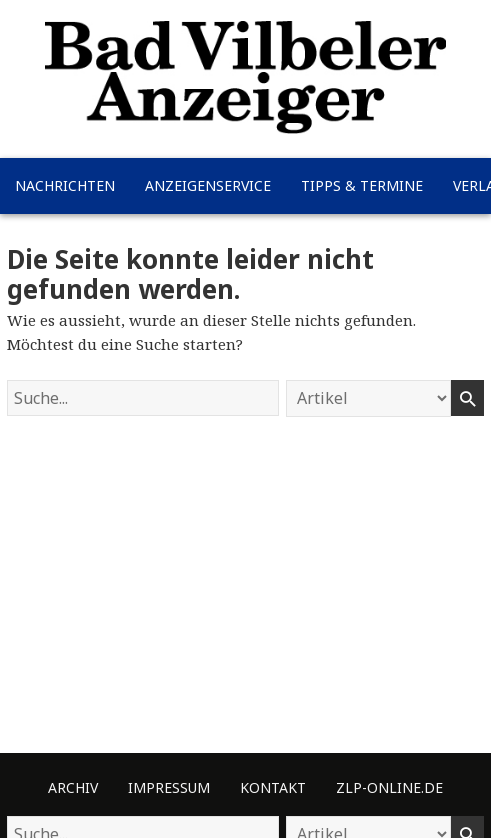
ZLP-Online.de (389, 787)
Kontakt (273, 787)
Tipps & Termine (362, 185)
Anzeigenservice (208, 185)
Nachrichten (65, 185)
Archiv (73, 787)
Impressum (169, 787)
